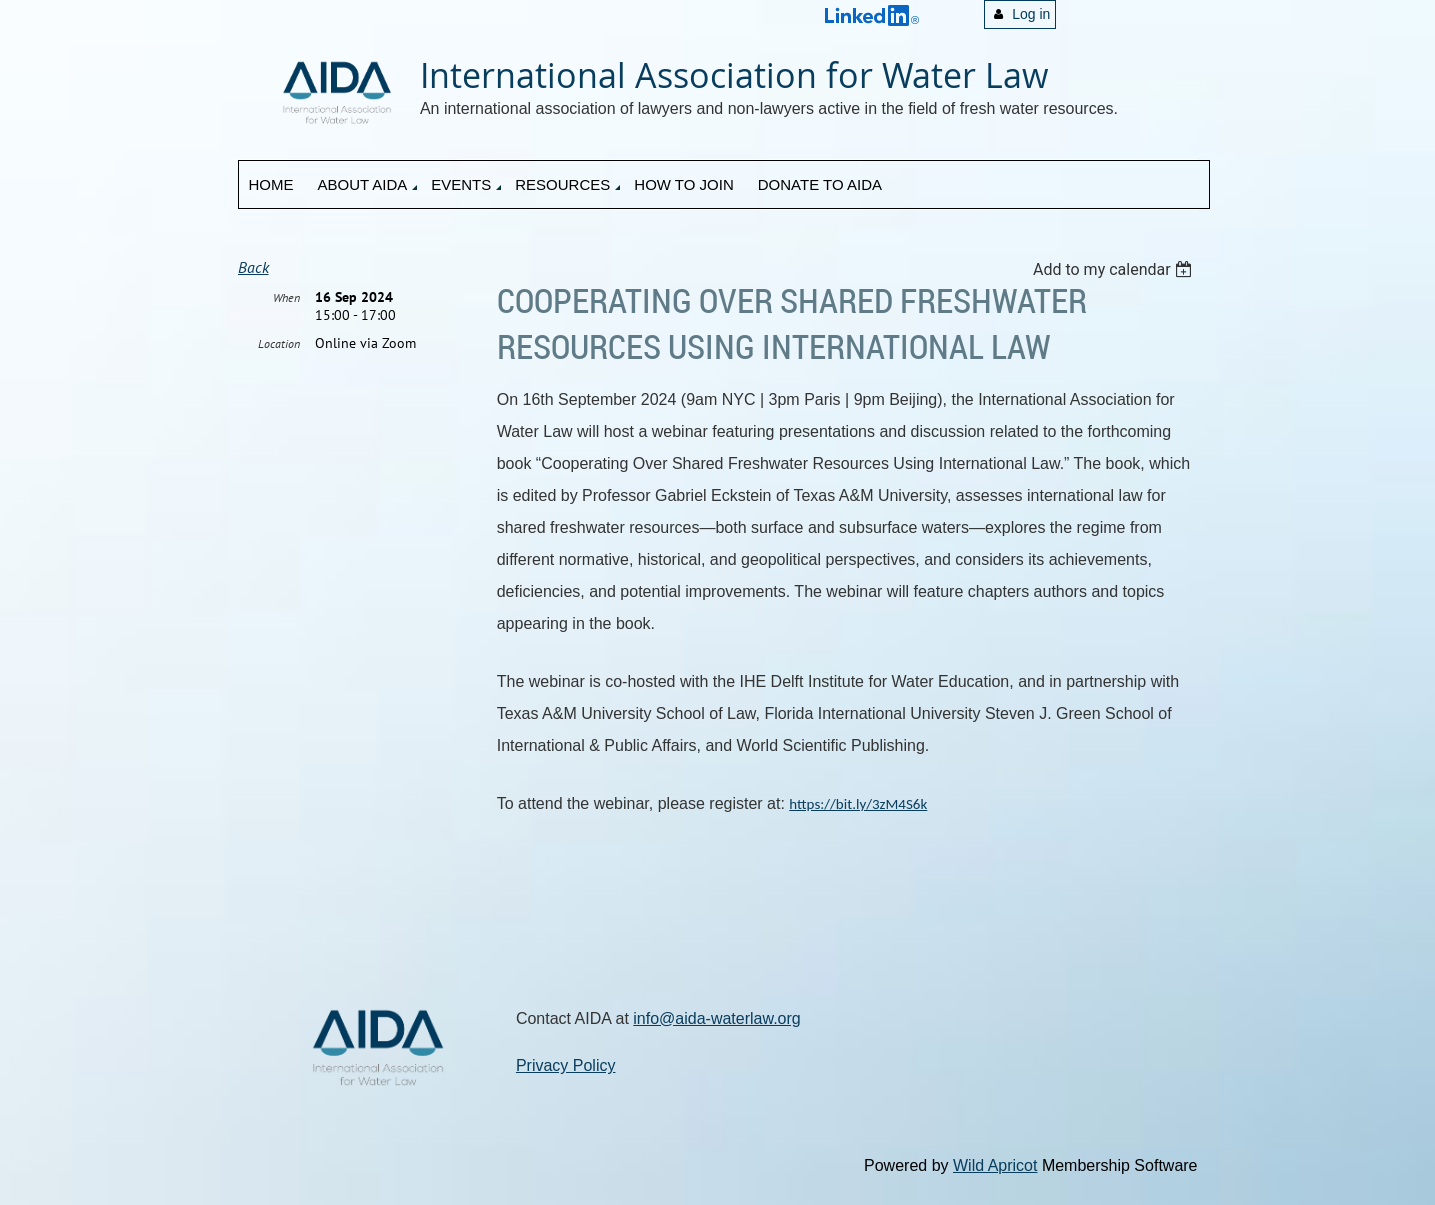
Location (279, 343)
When (286, 297)
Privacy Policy (566, 1065)
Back (253, 267)
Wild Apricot (995, 1165)
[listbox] (1115, 269)
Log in (1031, 14)
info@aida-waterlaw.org (716, 1018)
